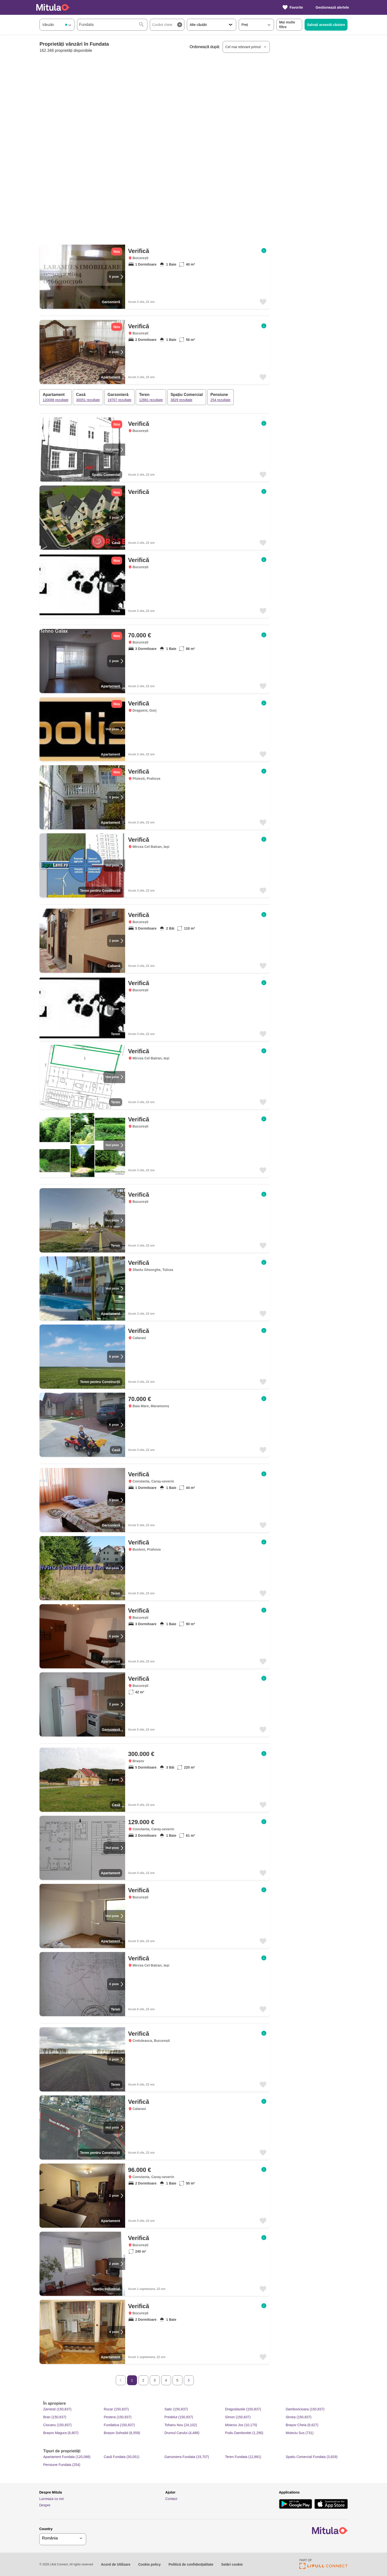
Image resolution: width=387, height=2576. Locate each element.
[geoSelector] (62, 2538)
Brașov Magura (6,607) (60, 2433)
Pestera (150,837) (118, 2417)
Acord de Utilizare (115, 2564)
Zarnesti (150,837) (57, 2409)
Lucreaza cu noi (51, 2499)
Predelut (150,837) (178, 2417)
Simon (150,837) (238, 2417)
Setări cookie (232, 2564)
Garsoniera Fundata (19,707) (186, 2457)
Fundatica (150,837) (119, 2425)
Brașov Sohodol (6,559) (122, 2433)
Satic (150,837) (176, 2409)
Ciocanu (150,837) (57, 2425)
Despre (44, 2505)
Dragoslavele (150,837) (243, 2409)
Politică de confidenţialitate (191, 2564)
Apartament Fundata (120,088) (66, 2457)
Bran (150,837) (54, 2417)
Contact (171, 2499)
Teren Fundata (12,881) (243, 2457)
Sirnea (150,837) (298, 2417)
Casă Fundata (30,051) (121, 2457)
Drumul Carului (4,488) (181, 2433)
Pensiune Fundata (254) (61, 2465)
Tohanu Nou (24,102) (180, 2425)
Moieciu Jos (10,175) (241, 2425)
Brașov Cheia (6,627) (302, 2425)
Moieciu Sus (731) (299, 2433)
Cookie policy (149, 2564)
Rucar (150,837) (116, 2409)
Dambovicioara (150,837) (305, 2409)
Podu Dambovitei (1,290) (244, 2433)
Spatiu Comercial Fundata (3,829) (311, 2457)
